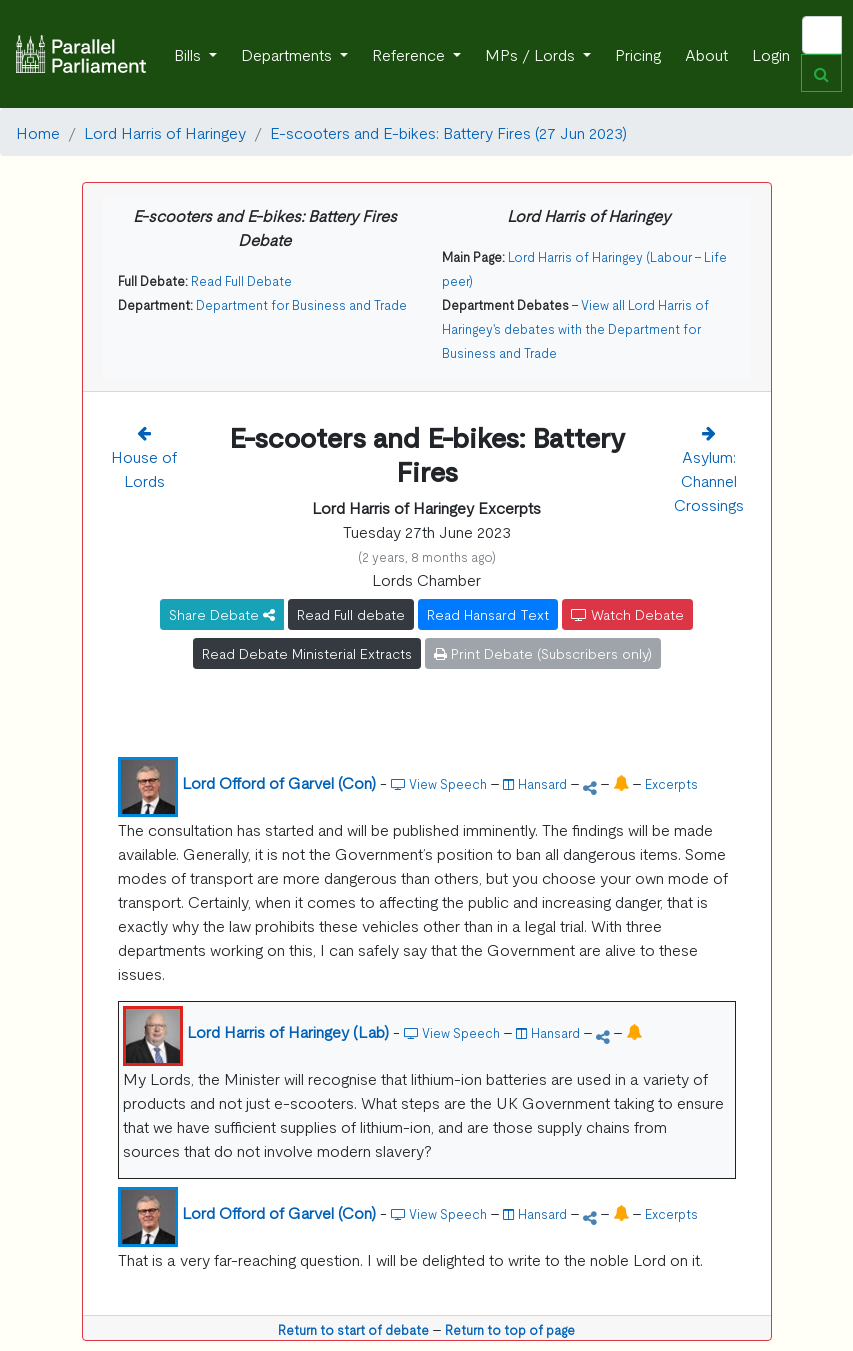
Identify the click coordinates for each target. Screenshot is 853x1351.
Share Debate (222, 614)
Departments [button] (288, 54)
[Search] (822, 35)
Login (771, 54)
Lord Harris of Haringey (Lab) (288, 1031)
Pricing (638, 54)
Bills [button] (189, 54)
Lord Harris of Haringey (165, 132)
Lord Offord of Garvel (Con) (279, 782)
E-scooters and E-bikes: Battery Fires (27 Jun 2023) (448, 132)
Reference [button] (410, 54)
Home (38, 132)
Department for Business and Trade (301, 304)
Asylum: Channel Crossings (709, 480)
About (706, 54)
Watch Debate (627, 614)
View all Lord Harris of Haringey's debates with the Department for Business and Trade (575, 328)
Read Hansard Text (488, 614)
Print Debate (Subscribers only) (543, 653)
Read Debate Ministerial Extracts (307, 653)
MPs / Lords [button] (532, 54)
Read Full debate (351, 614)
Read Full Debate (241, 280)
